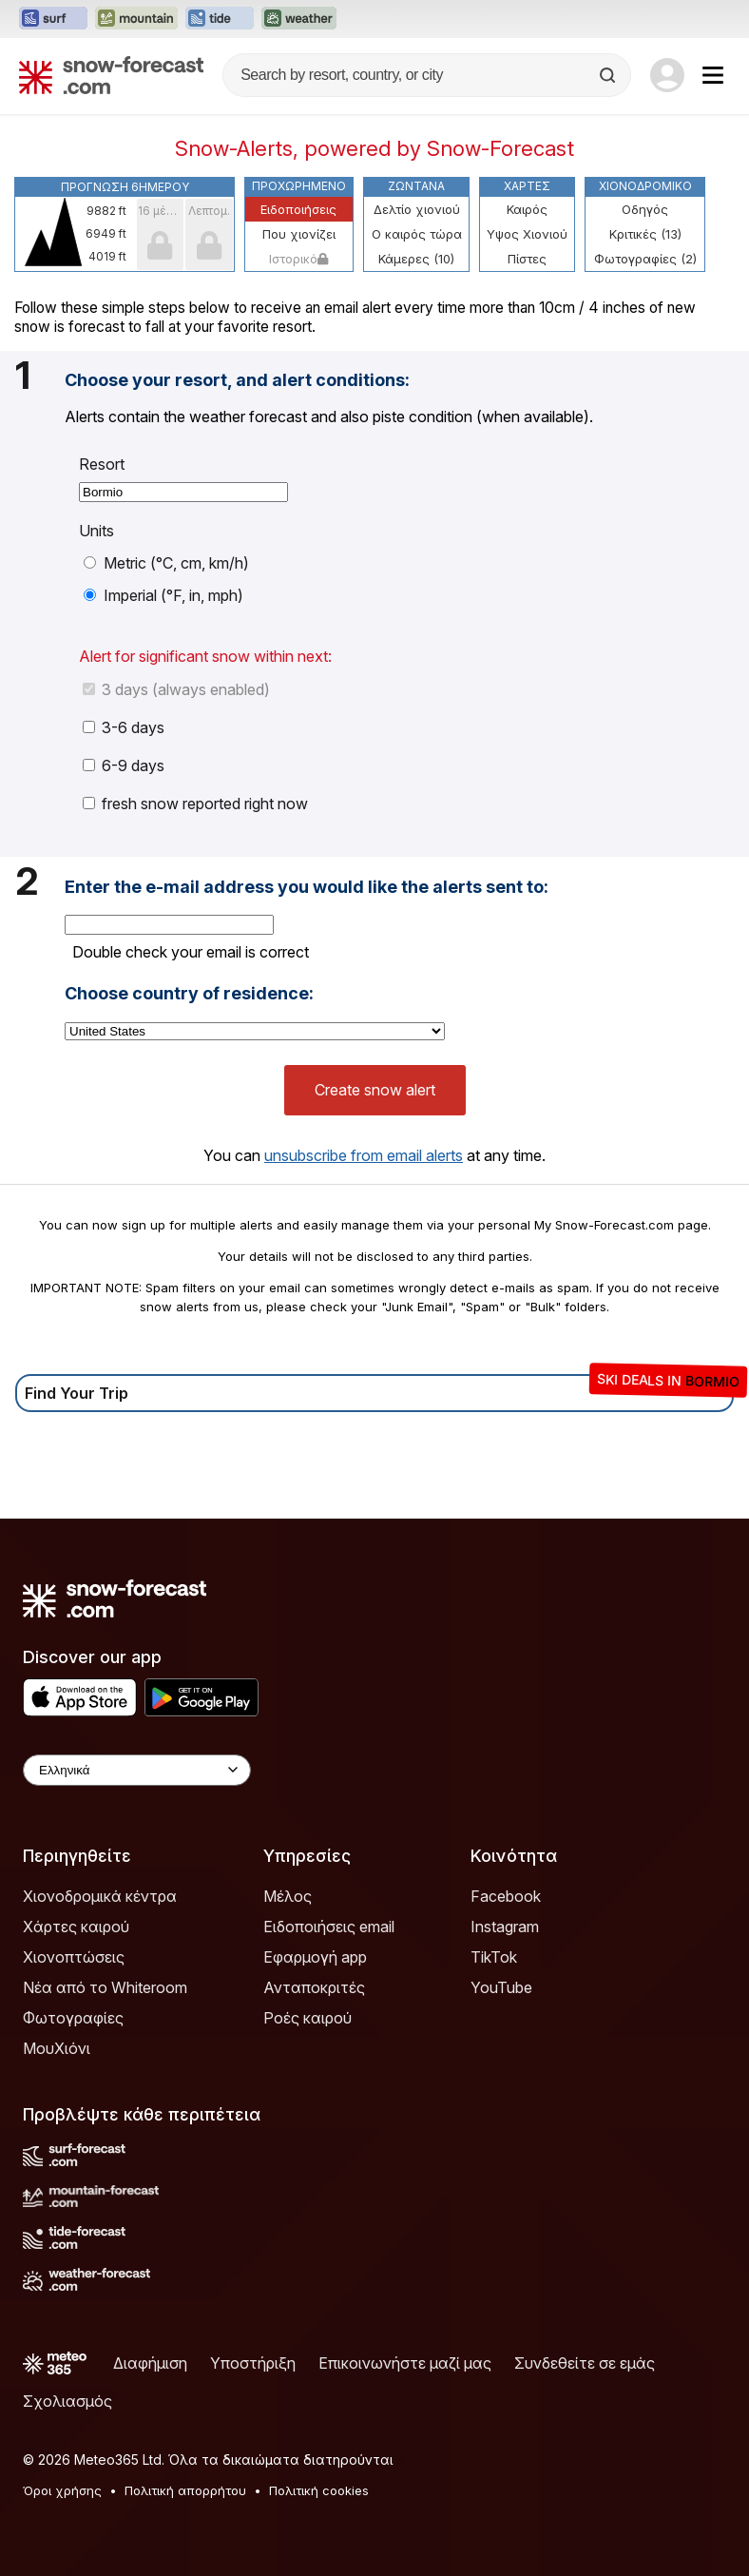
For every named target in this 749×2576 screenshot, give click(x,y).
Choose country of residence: (189, 993)
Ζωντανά (416, 186)
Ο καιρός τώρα (417, 234)
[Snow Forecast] (111, 75)
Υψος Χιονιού (527, 234)
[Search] (609, 75)
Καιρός (527, 209)
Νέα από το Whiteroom (105, 1987)
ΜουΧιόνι (56, 2048)
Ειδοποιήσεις (298, 209)
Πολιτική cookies (319, 2490)
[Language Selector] (137, 1770)
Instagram (505, 1926)
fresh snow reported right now (195, 803)
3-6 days (123, 727)
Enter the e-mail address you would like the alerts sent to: (306, 887)
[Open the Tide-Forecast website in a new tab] (219, 19)
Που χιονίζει (299, 234)
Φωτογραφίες (73, 2017)
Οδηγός (645, 209)
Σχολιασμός (67, 2401)
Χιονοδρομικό (645, 186)
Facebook (506, 1896)
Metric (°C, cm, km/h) (166, 562)
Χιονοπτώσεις (74, 1956)
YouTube (501, 1987)
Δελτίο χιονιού (417, 209)
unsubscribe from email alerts (363, 1155)
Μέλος (287, 1896)
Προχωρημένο (299, 186)
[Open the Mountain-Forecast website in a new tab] (136, 19)
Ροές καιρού (307, 2017)
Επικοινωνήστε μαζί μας (404, 2363)
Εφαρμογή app (315, 1956)
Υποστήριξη (253, 2363)
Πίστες (527, 258)
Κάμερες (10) (416, 258)
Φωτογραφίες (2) (645, 258)
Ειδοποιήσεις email (328, 1926)
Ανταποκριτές (314, 1987)
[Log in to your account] (667, 75)
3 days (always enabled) (176, 689)
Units (96, 530)
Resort (102, 464)
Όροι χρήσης (62, 2490)
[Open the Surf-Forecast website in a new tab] (53, 19)
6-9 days (123, 765)
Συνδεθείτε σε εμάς (584, 2363)
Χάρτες (527, 186)
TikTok (494, 1956)
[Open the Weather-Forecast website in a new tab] (298, 19)
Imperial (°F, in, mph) (163, 595)
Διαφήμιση (150, 2363)
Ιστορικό (298, 258)
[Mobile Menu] (713, 75)
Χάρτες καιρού (76, 1926)
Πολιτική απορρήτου (185, 2490)
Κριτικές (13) (645, 234)
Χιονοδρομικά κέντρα (100, 1896)
